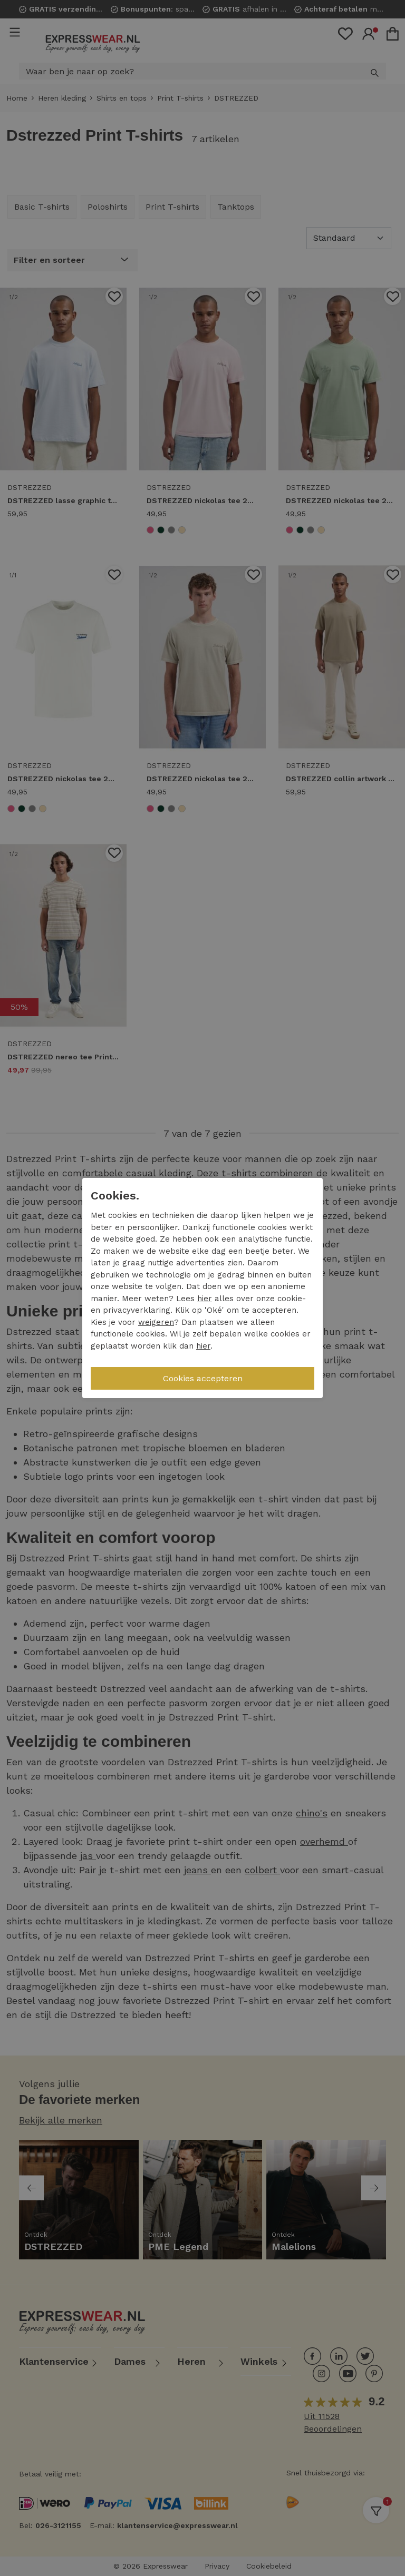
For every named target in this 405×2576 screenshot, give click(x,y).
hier (204, 1298)
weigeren (156, 1322)
